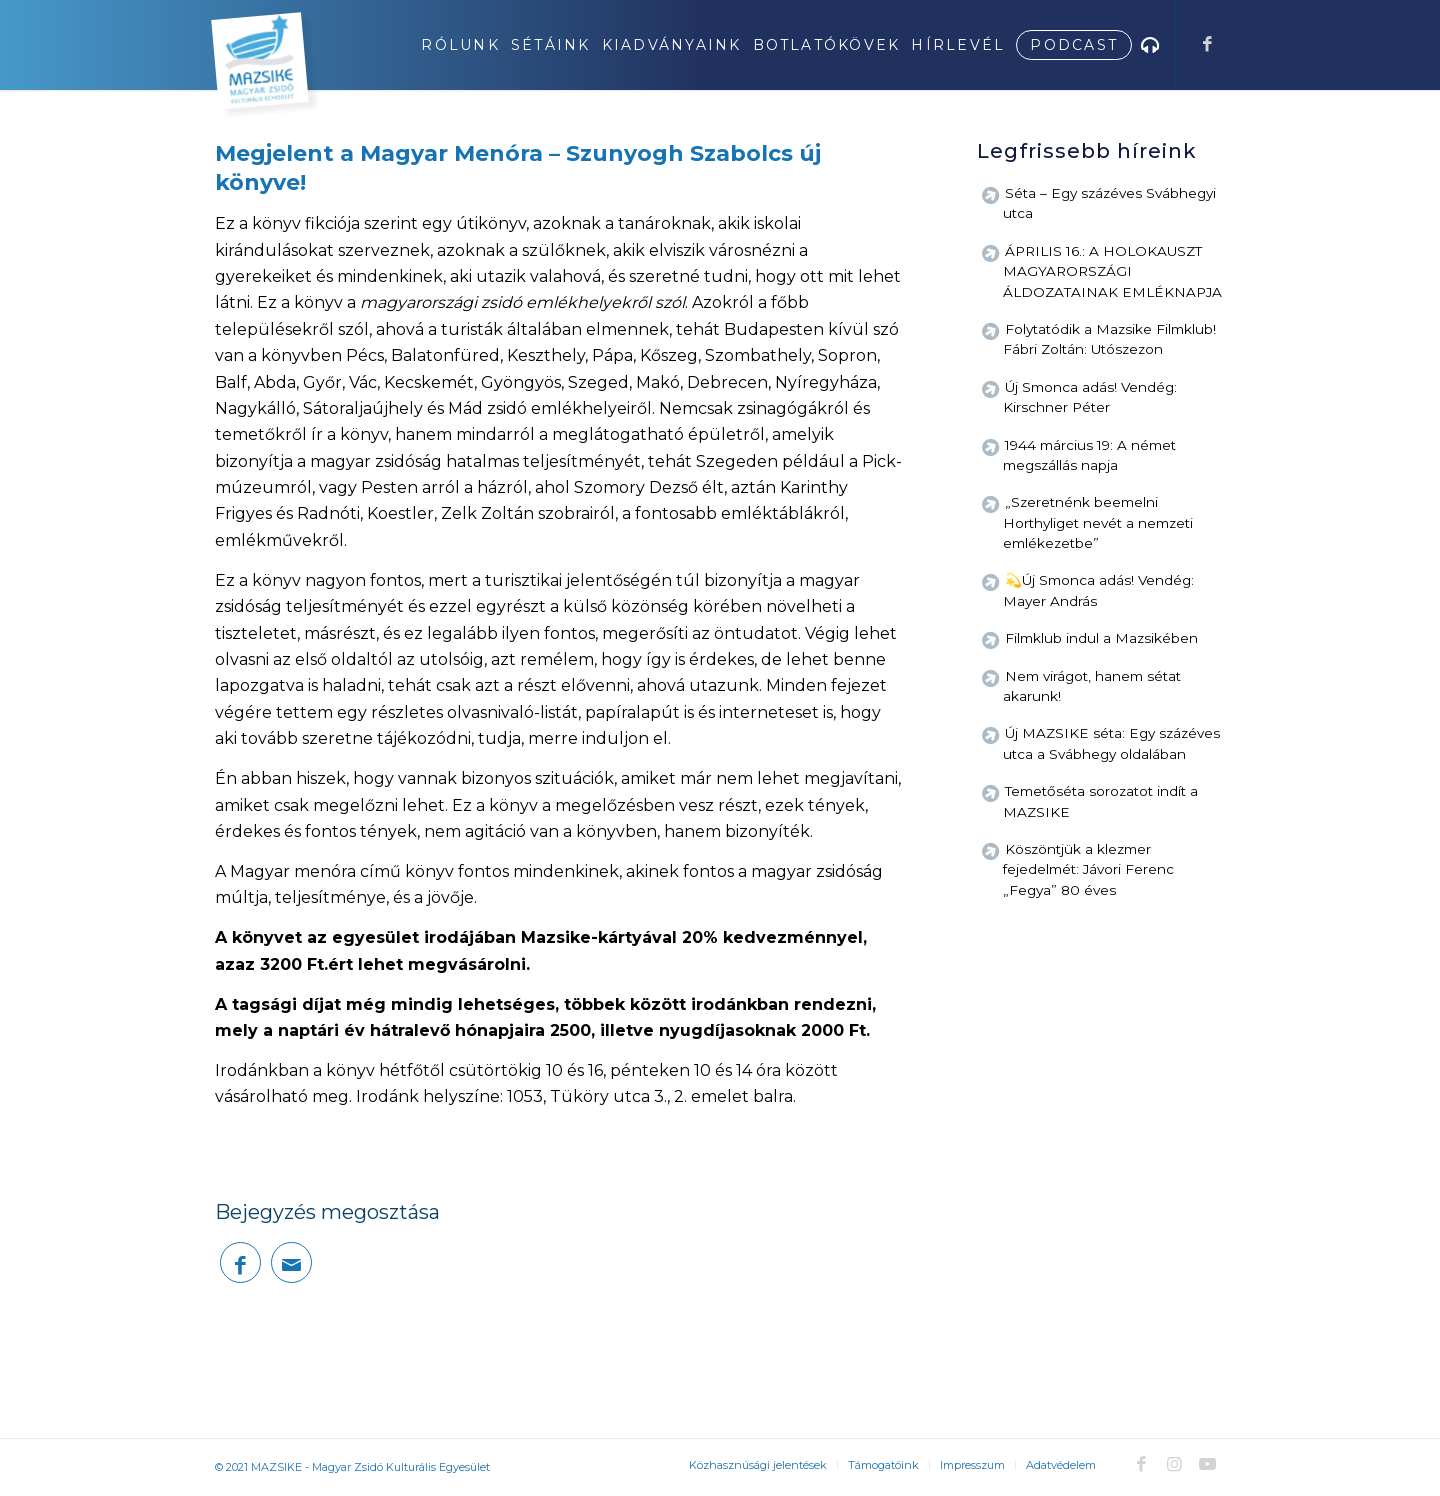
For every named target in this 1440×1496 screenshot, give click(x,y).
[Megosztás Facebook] (240, 1262)
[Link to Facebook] (1207, 44)
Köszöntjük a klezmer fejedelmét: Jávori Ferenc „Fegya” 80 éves (1088, 869)
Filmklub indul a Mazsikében (1101, 638)
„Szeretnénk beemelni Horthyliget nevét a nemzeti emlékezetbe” (1098, 522)
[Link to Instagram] (1174, 1464)
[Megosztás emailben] (291, 1262)
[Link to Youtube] (1207, 1464)
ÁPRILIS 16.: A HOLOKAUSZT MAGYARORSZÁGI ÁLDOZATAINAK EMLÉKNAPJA (1112, 271)
